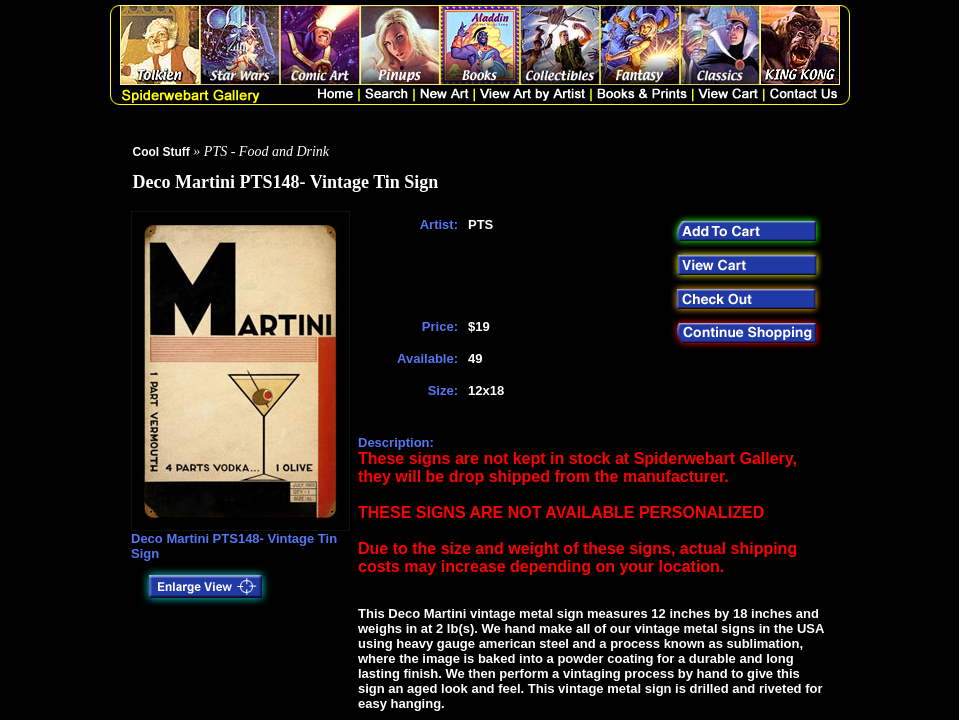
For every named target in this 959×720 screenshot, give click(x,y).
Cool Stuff (161, 152)
